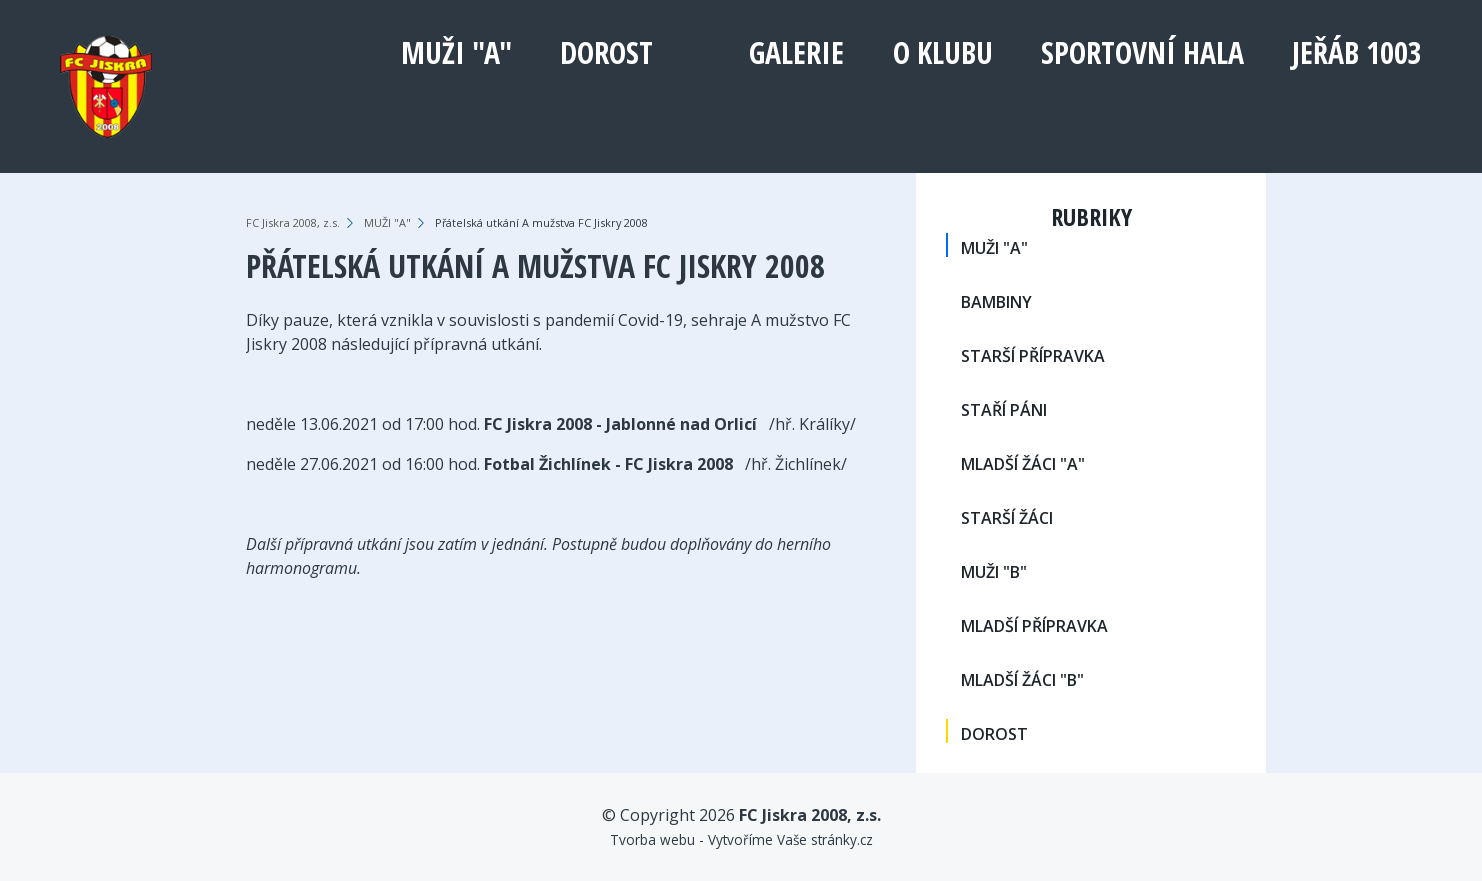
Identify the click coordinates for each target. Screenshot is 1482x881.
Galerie (796, 52)
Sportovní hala (1142, 52)
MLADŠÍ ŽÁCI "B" (1022, 680)
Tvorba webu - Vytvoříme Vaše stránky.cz (741, 839)
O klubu (943, 52)
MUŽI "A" (456, 52)
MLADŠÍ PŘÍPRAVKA (1034, 626)
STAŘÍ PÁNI (1004, 410)
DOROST (606, 52)
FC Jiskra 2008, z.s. (293, 222)
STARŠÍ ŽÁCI (1007, 518)
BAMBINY (996, 302)
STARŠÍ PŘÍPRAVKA (1033, 356)
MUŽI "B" (994, 572)
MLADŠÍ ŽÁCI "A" (1023, 464)
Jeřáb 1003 (1357, 52)
